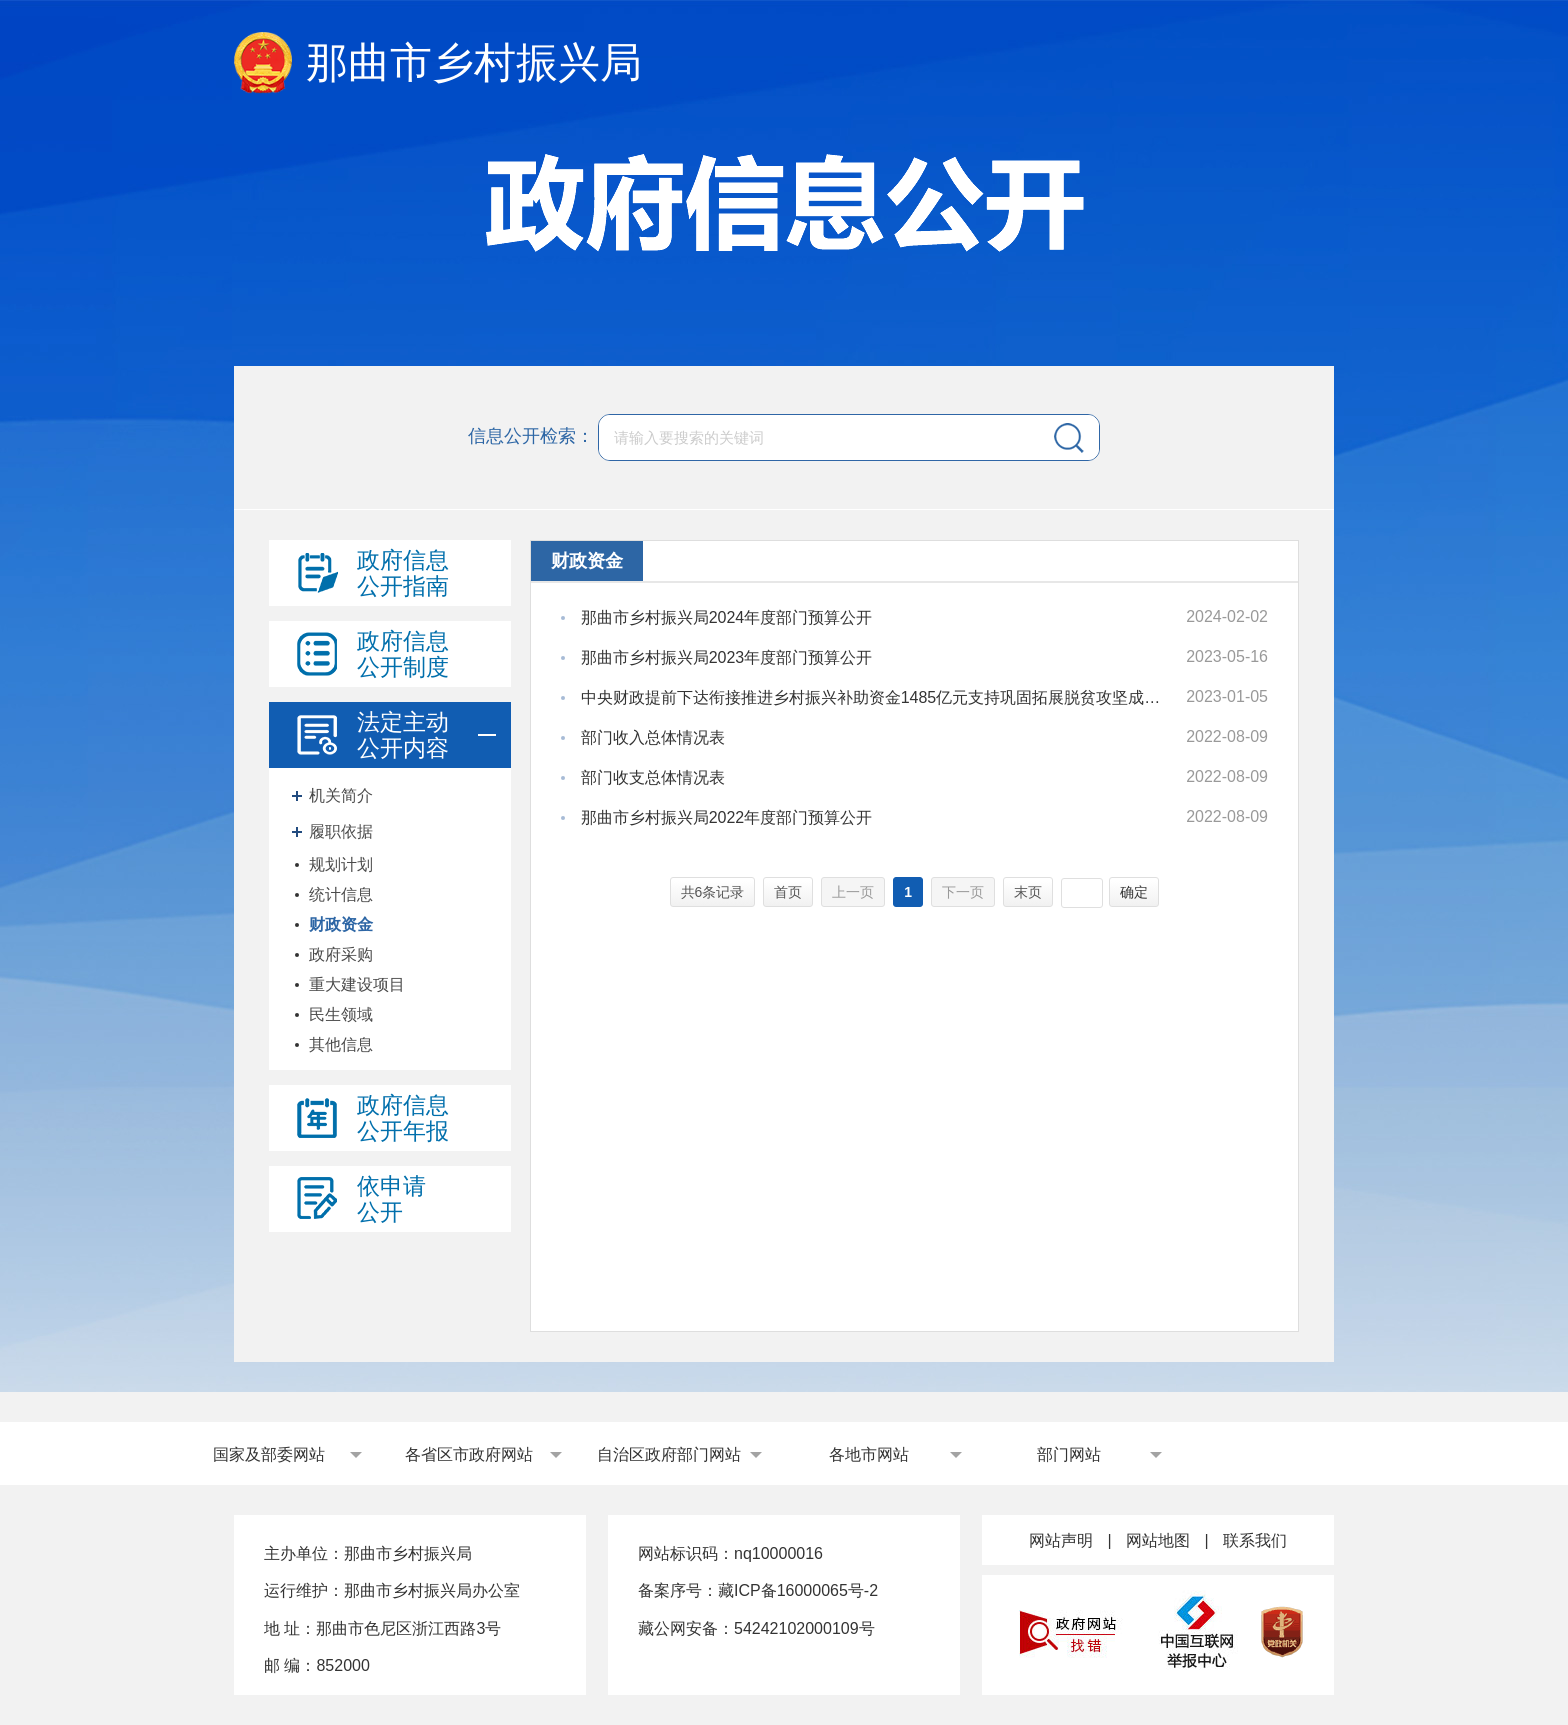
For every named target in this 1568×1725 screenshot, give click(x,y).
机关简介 (341, 795)
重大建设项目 (357, 984)
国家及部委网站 (269, 1454)
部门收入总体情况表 (653, 737)
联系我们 (1255, 1540)
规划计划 (341, 864)
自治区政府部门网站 (669, 1454)
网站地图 (1158, 1540)
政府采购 (341, 954)
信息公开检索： (531, 436)
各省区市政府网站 (469, 1454)
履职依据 (341, 831)
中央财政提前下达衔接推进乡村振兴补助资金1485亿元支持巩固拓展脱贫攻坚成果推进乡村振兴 (874, 697)
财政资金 (341, 924)
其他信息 (341, 1044)
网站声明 (1061, 1540)
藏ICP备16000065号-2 (798, 1590)
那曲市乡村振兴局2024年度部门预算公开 (727, 617)
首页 (788, 892)
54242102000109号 (804, 1628)
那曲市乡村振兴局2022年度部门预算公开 (727, 817)
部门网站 (1069, 1454)
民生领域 (341, 1014)
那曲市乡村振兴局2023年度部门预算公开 (727, 657)
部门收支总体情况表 (653, 777)
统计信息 (341, 894)
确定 (1134, 892)
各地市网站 (869, 1454)
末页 (1028, 892)
